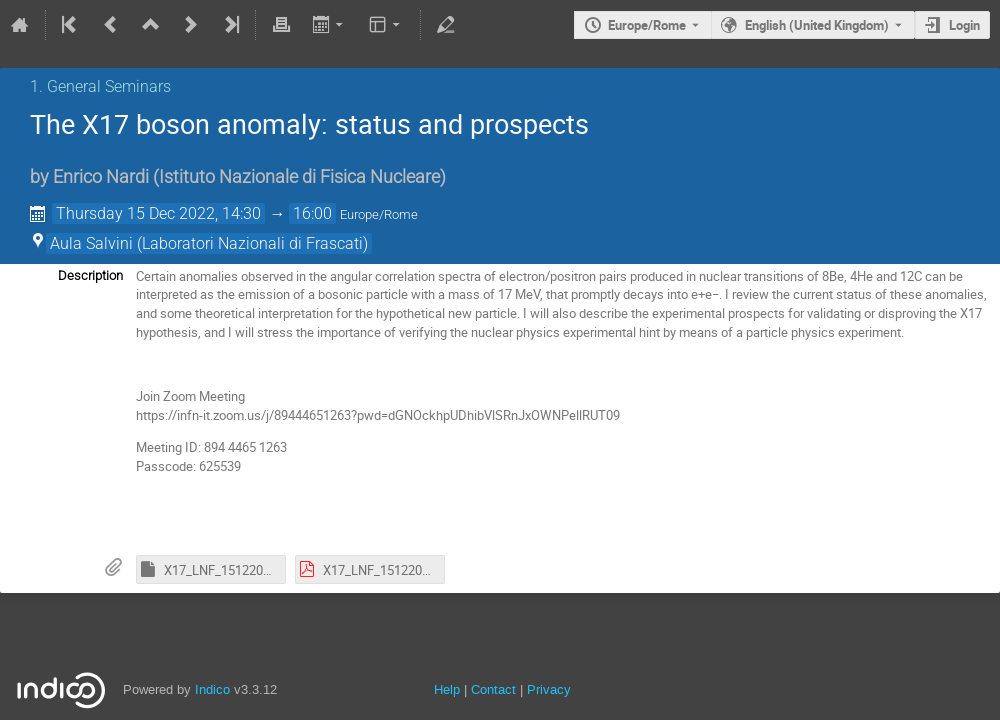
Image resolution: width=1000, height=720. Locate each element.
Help (447, 689)
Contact (493, 689)
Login (964, 25)
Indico (212, 689)
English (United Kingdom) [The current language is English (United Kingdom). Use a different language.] (817, 25)
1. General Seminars (100, 86)
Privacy (549, 689)
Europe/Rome (647, 25)
